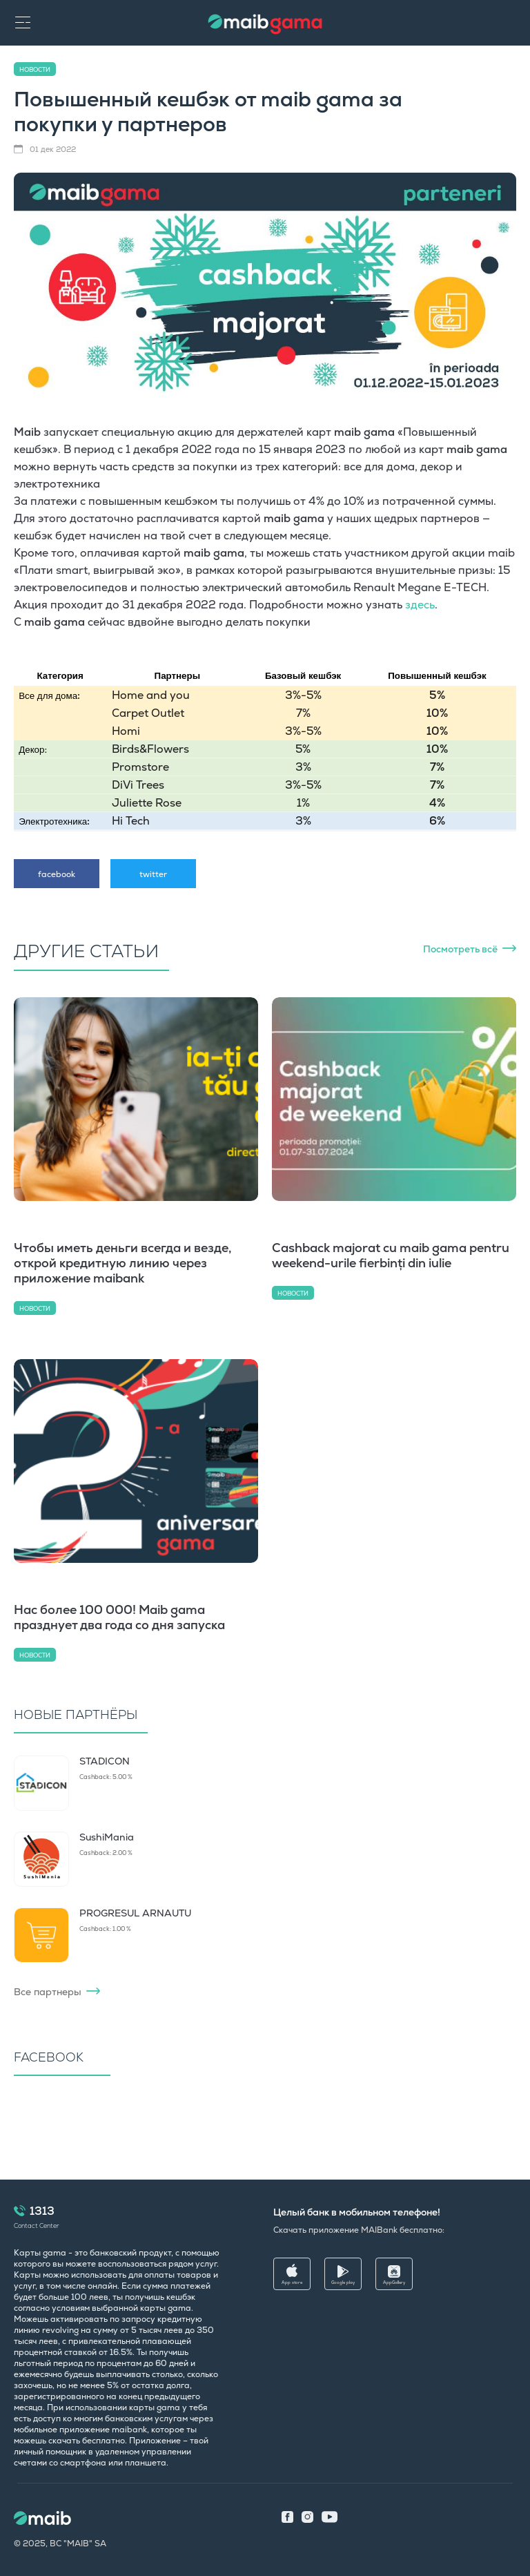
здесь (420, 604)
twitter (153, 874)
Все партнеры (47, 1992)
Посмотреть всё (460, 949)
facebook (56, 874)
